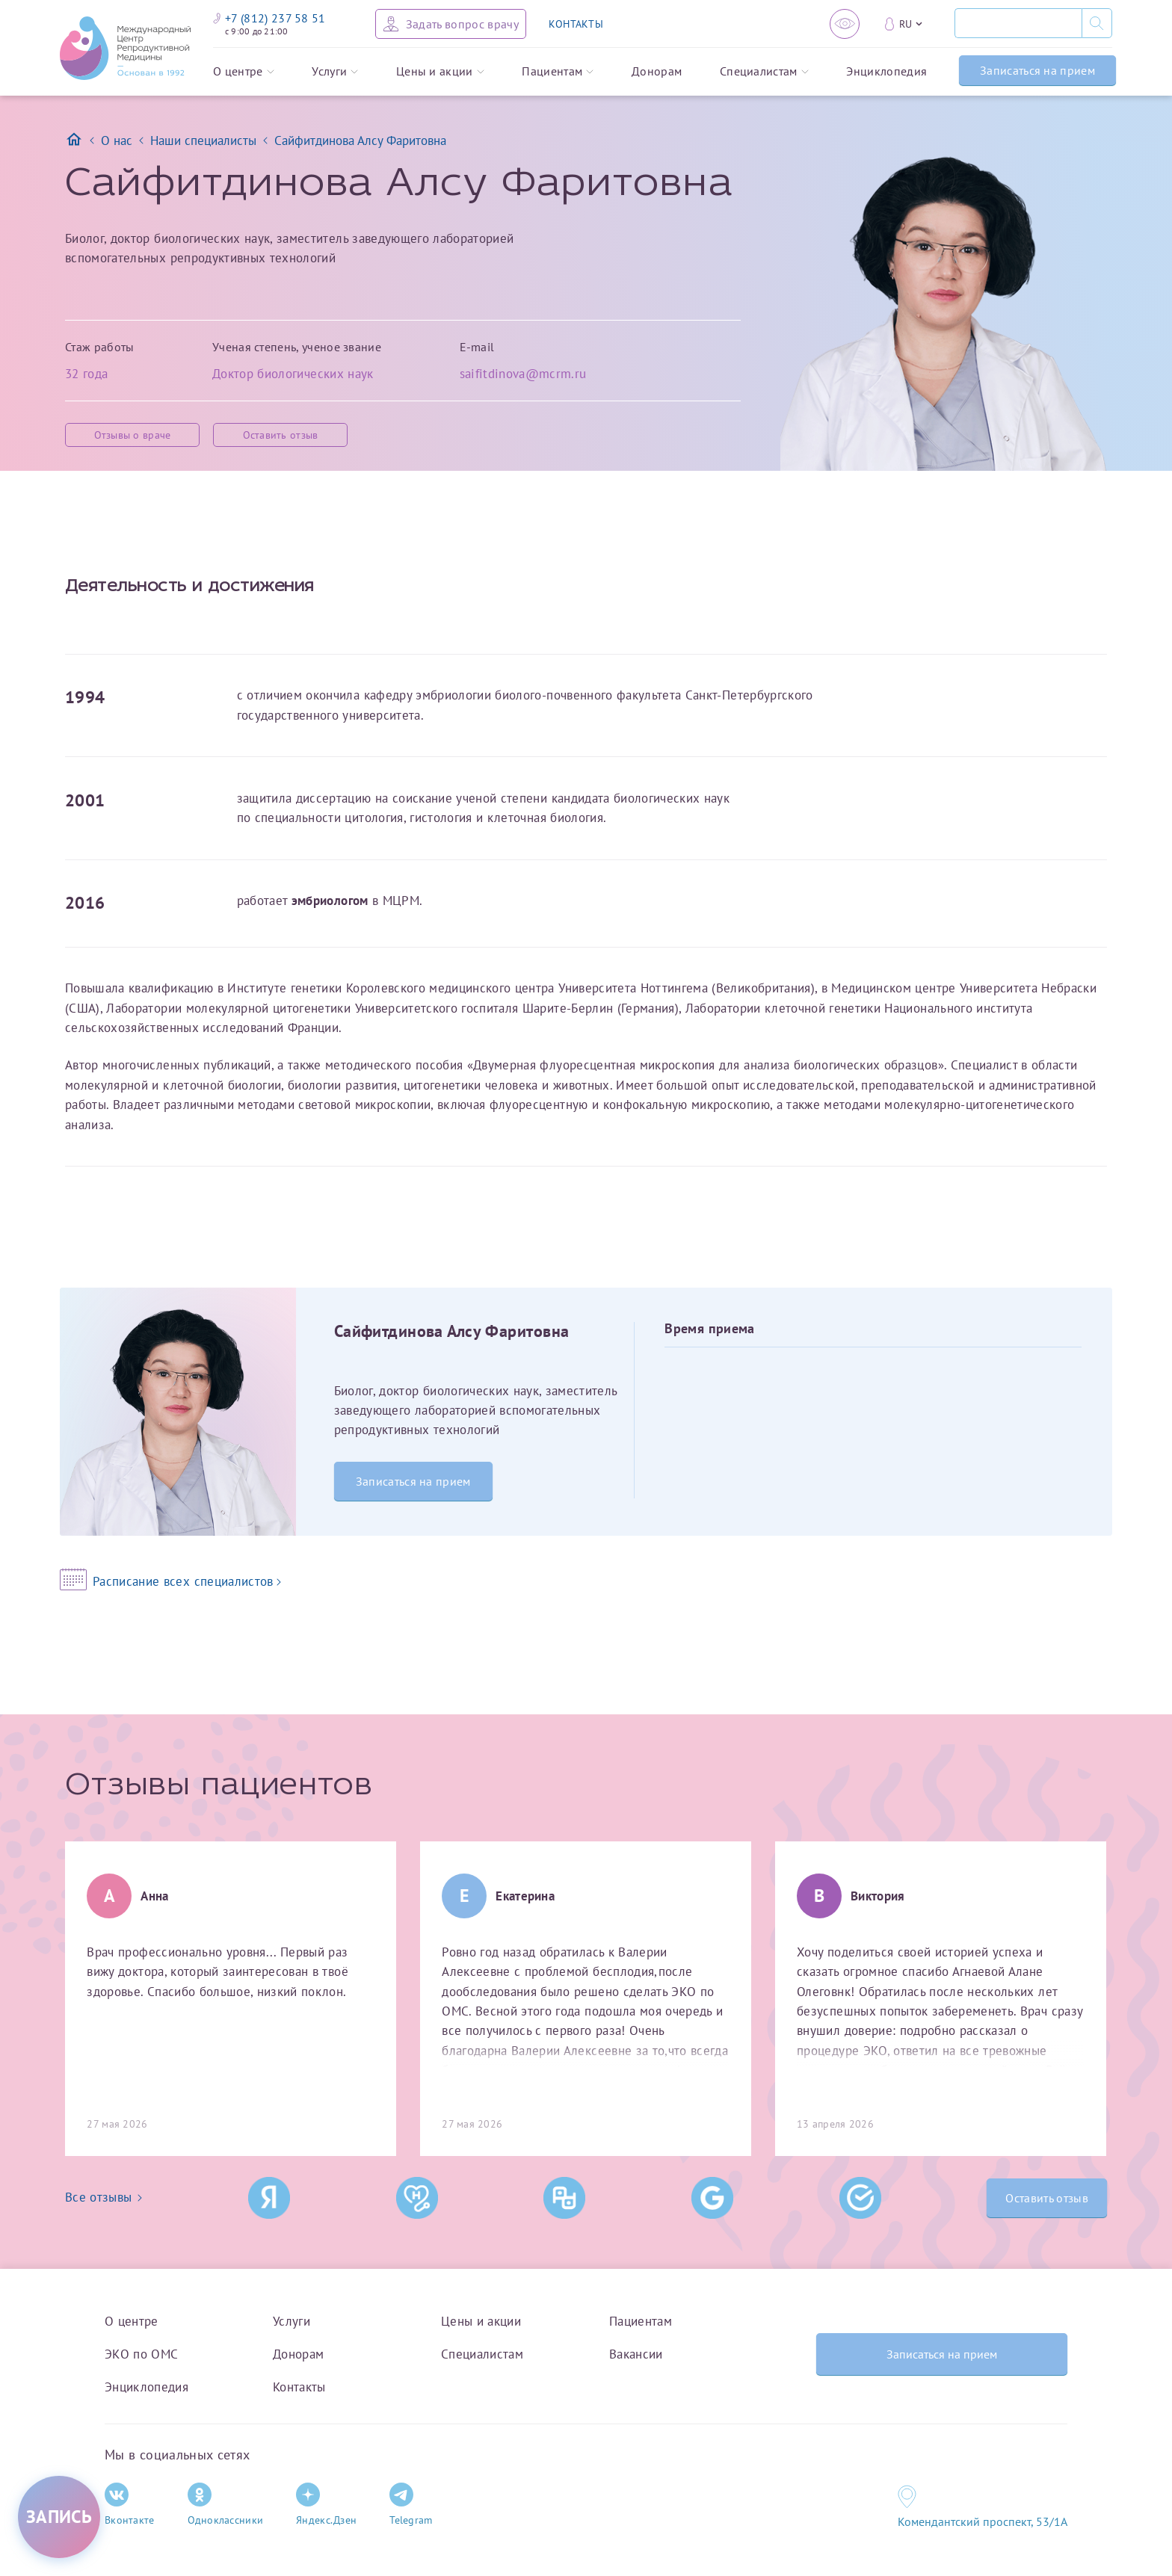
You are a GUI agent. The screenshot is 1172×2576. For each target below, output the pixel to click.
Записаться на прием (1037, 70)
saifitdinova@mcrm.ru (523, 373)
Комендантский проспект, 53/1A (982, 2521)
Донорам (657, 72)
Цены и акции (440, 72)
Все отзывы (103, 2196)
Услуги (335, 72)
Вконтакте (130, 2505)
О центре (243, 72)
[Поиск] (1018, 23)
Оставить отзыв (280, 435)
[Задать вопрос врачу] (450, 24)
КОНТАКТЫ (576, 24)
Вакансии (636, 2354)
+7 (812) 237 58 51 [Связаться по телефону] (269, 17)
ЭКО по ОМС (141, 2354)
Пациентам (557, 72)
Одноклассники (226, 2505)
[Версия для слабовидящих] (845, 24)
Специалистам (764, 72)
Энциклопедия (886, 72)
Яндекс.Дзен (326, 2505)
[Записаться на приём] (59, 2517)
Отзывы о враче (132, 435)
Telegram (410, 2505)
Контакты (299, 2387)
